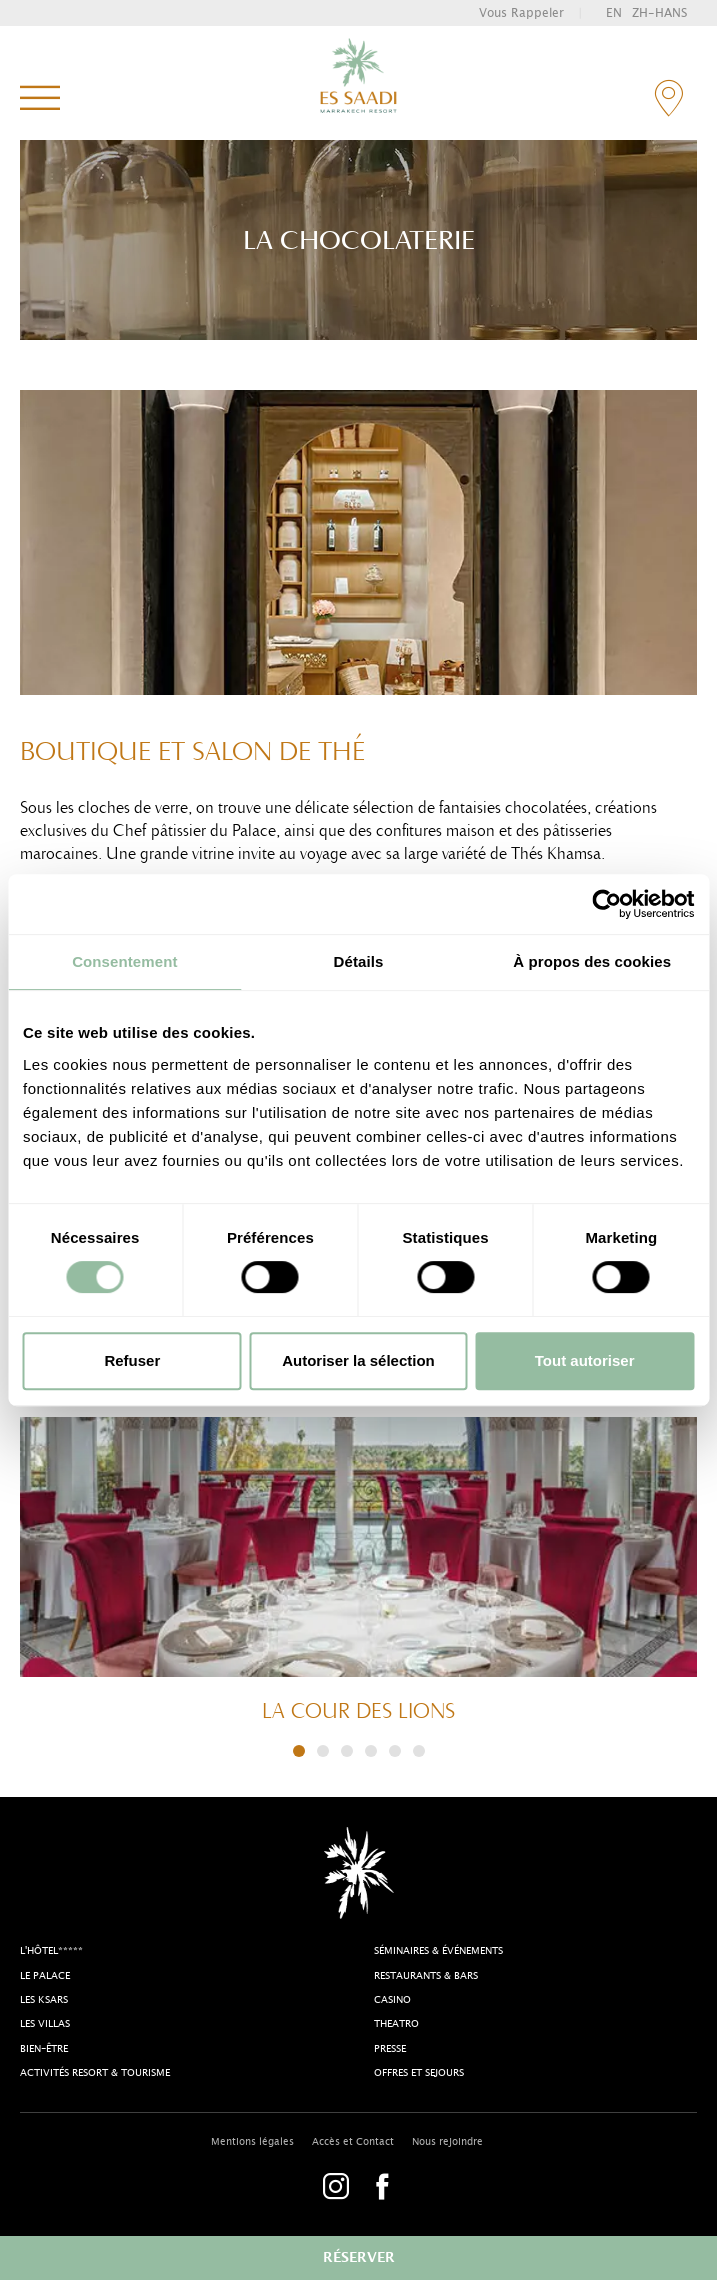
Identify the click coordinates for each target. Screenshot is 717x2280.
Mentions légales (252, 2142)
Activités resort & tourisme (95, 2073)
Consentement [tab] (124, 961)
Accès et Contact (353, 2142)
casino (392, 2000)
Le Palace (45, 1976)
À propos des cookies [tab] (592, 961)
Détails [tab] (359, 961)
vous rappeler (521, 13)
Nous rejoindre (447, 2142)
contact (668, 98)
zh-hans (659, 13)
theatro (396, 2024)
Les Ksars (44, 2000)
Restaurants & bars (426, 1976)
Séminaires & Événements (438, 1951)
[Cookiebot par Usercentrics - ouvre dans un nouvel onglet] (606, 904)
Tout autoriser (585, 1360)
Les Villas (45, 2024)
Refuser (132, 1360)
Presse (390, 2049)
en (614, 13)
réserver (359, 2258)
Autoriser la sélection (358, 1360)
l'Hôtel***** (51, 1951)
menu (40, 99)
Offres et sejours (419, 2073)
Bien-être (44, 2049)
